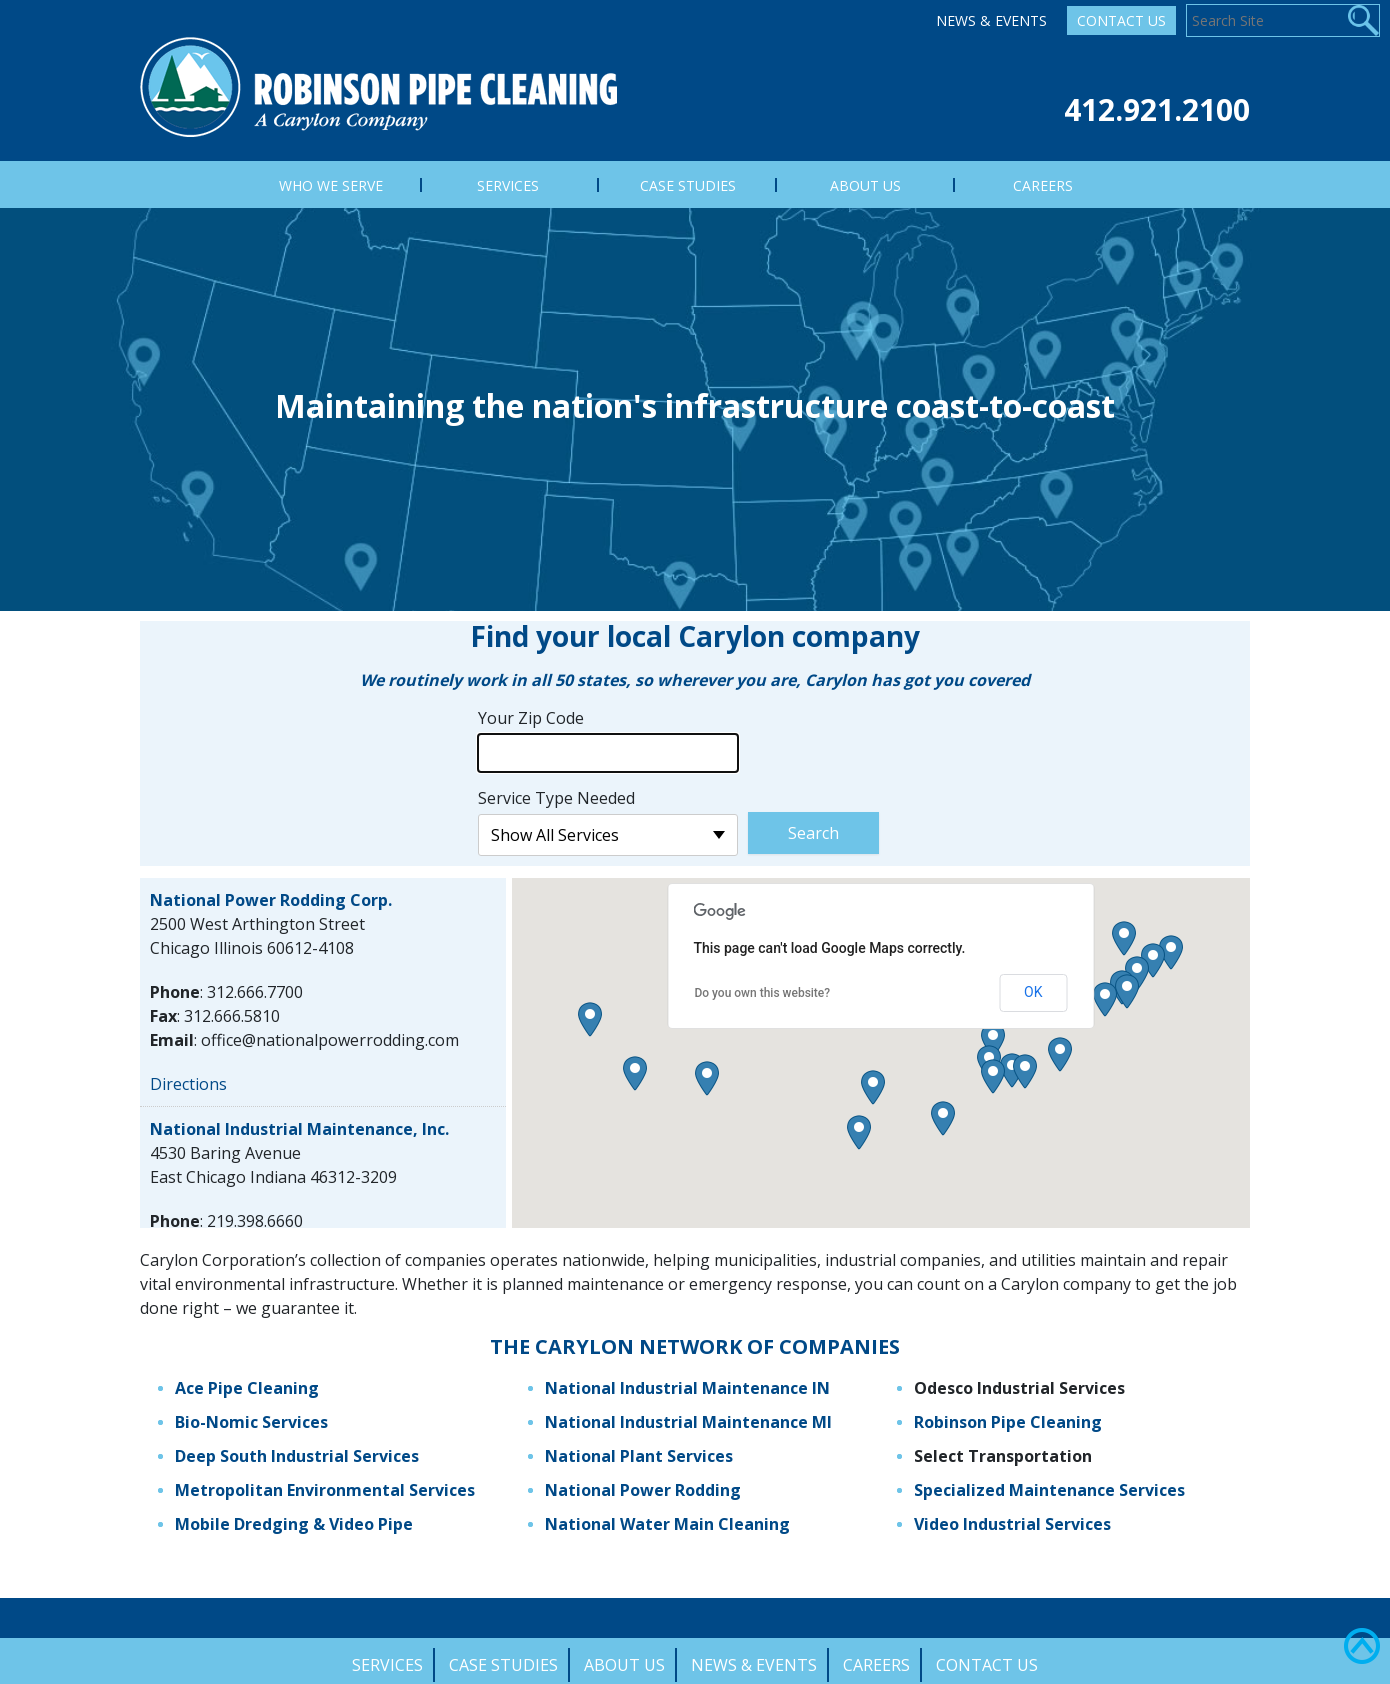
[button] (993, 1029)
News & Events (991, 20)
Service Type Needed (556, 787)
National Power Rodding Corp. (271, 889)
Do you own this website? (762, 983)
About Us (624, 1654)
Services (387, 1654)
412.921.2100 (1157, 109)
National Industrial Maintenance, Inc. (299, 1118)
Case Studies (503, 1654)
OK (1033, 982)
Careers (876, 1654)
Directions (188, 1073)
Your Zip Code (531, 707)
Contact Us (1121, 20)
